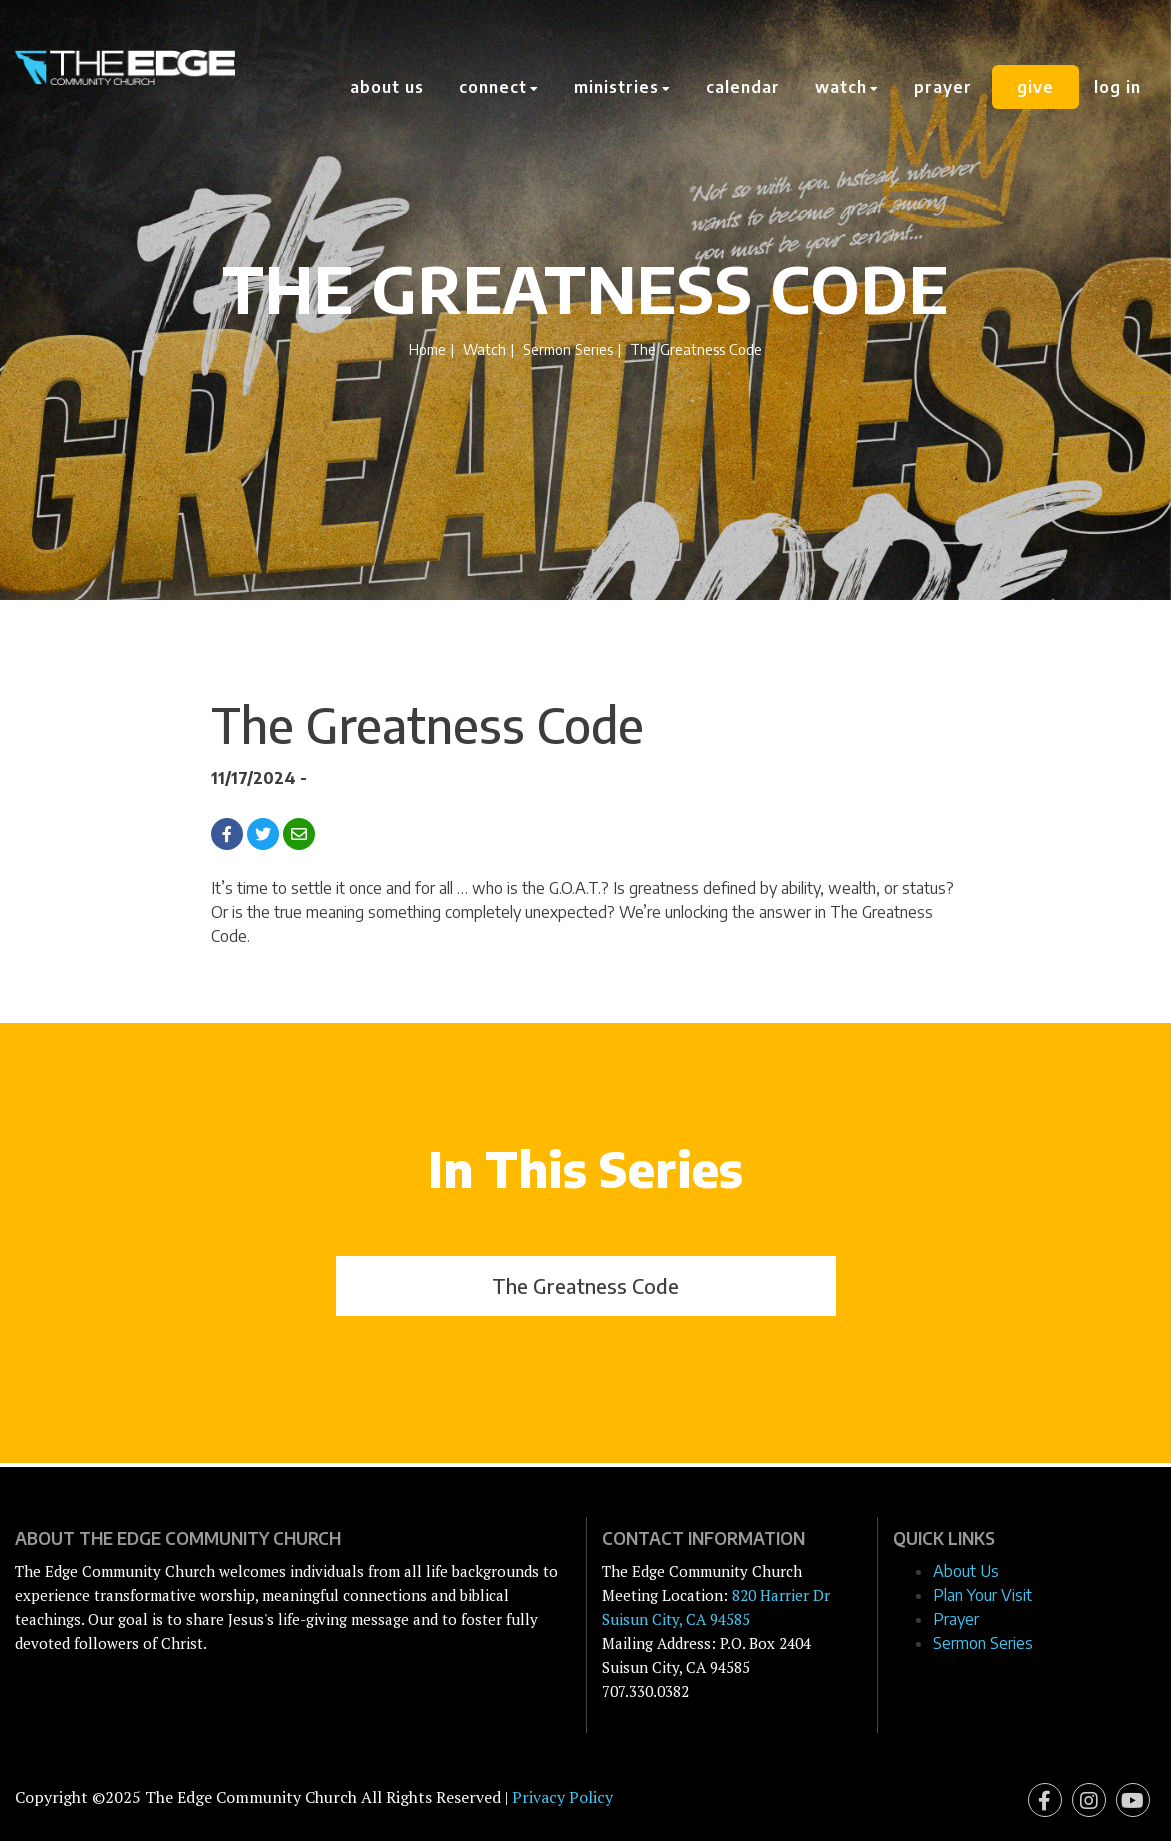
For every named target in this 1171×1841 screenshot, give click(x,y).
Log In (1117, 87)
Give (1035, 87)
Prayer (943, 87)
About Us (387, 87)
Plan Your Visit (982, 1595)
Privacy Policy (562, 1797)
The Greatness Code (585, 1285)
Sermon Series (568, 349)
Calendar (743, 87)
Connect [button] (499, 87)
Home (427, 349)
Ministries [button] (622, 87)
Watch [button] (847, 87)
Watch (484, 349)
